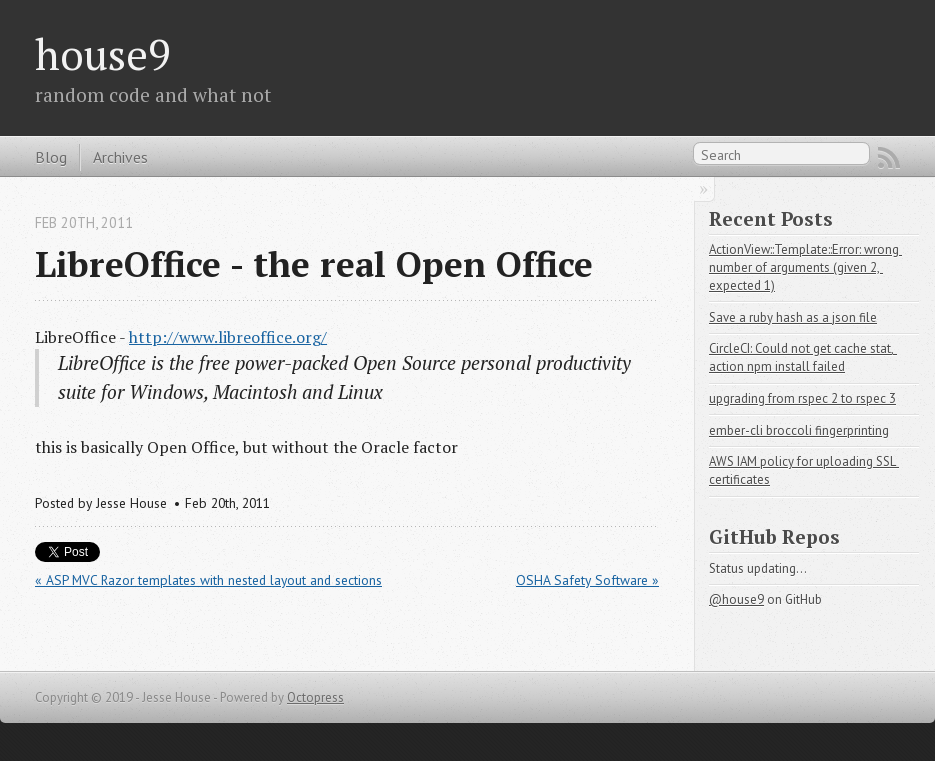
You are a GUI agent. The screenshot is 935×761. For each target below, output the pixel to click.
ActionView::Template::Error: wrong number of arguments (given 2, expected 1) (805, 267)
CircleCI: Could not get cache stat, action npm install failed (803, 357)
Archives (120, 157)
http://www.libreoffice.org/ (228, 337)
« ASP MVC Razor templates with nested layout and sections (208, 580)
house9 (103, 54)
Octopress (315, 697)
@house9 (736, 599)
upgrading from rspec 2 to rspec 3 (802, 398)
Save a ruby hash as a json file (793, 317)
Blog (51, 157)
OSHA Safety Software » (587, 580)
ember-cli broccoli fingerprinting (799, 430)
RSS (889, 158)
